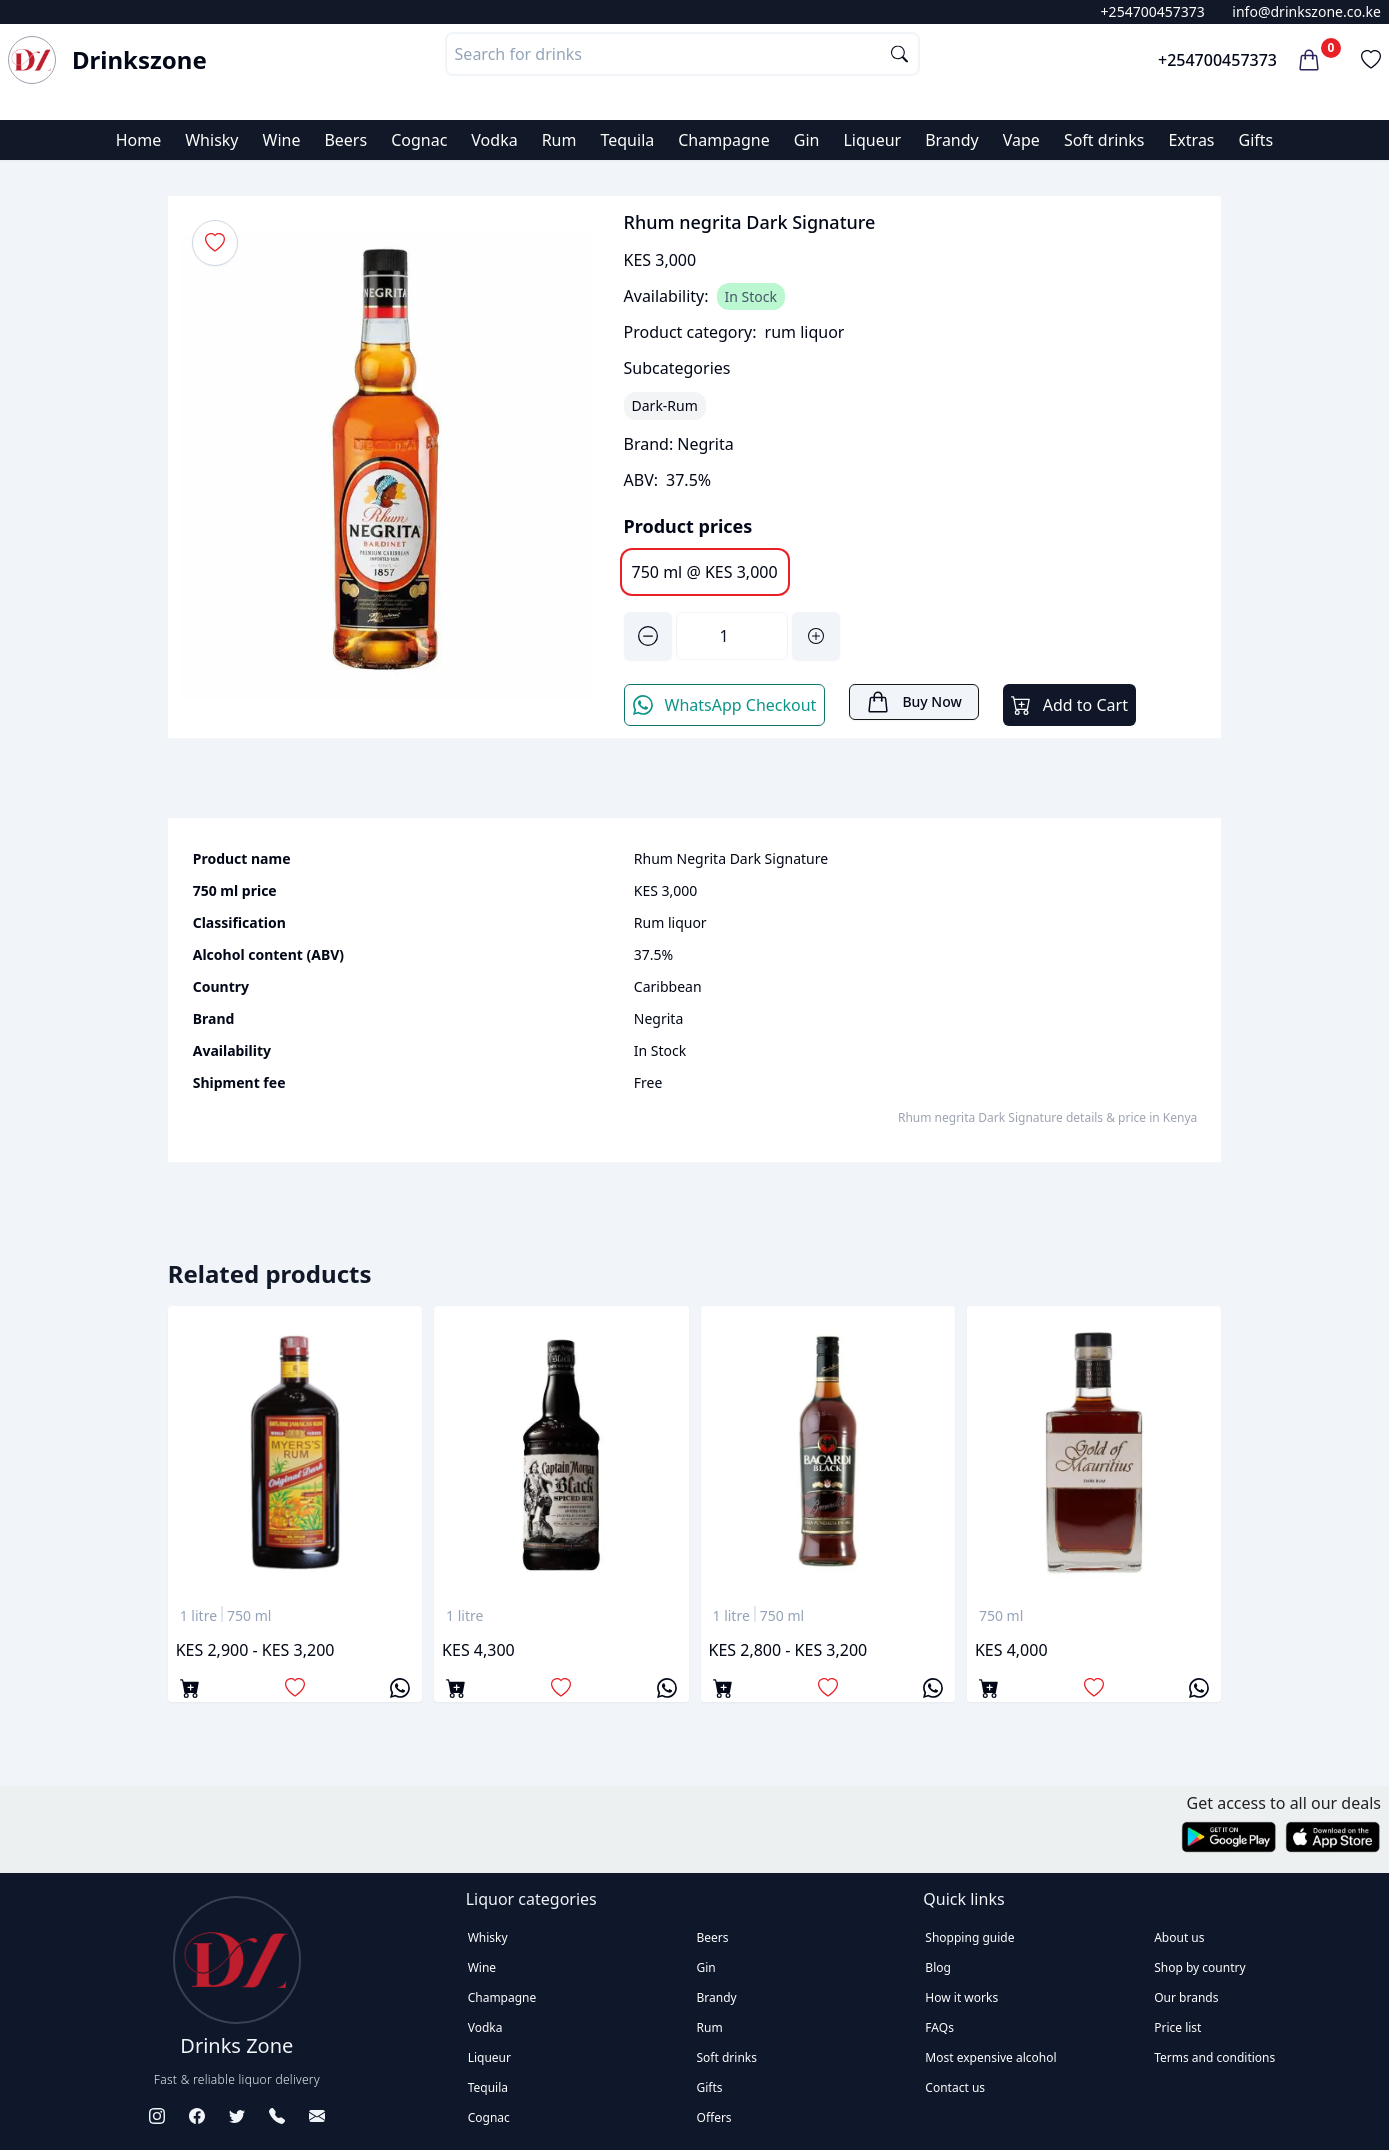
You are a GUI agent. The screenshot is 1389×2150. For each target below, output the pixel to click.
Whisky (211, 140)
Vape (1021, 140)
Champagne (724, 140)
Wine (282, 140)
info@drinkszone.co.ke (1306, 11)
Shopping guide (969, 1937)
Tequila (627, 140)
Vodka (494, 140)
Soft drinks (1104, 140)
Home (139, 140)
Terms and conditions (1214, 2057)
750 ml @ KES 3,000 (705, 572)
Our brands (1186, 1997)
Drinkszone (139, 60)
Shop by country (1199, 1967)
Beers (345, 140)
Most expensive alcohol (990, 2057)
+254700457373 (1153, 11)
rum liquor (805, 332)
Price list (1177, 2027)
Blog (938, 1967)
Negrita (705, 444)
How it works (961, 1997)
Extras (1191, 140)
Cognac (419, 140)
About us (1179, 1937)
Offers (714, 2117)
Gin (807, 140)
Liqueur (872, 140)
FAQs (939, 2027)
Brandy (952, 140)
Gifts (1256, 140)
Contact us (955, 2087)
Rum (559, 140)
